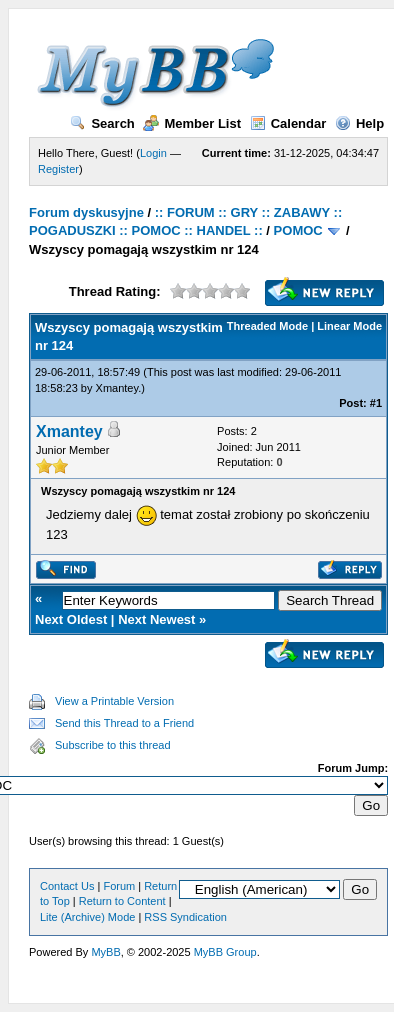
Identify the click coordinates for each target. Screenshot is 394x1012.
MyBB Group (225, 952)
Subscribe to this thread (113, 745)
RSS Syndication (185, 917)
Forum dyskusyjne (86, 212)
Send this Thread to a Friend (124, 723)
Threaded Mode (267, 326)
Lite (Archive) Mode (87, 917)
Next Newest (156, 619)
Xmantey (117, 388)
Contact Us (67, 886)
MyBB (105, 952)
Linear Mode (349, 326)
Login (153, 153)
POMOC (298, 230)
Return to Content (122, 901)
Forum (119, 886)
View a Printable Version (114, 701)
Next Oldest (71, 619)
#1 (376, 403)
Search (102, 123)
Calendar (288, 123)
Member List (192, 123)
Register (58, 169)
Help (359, 123)
